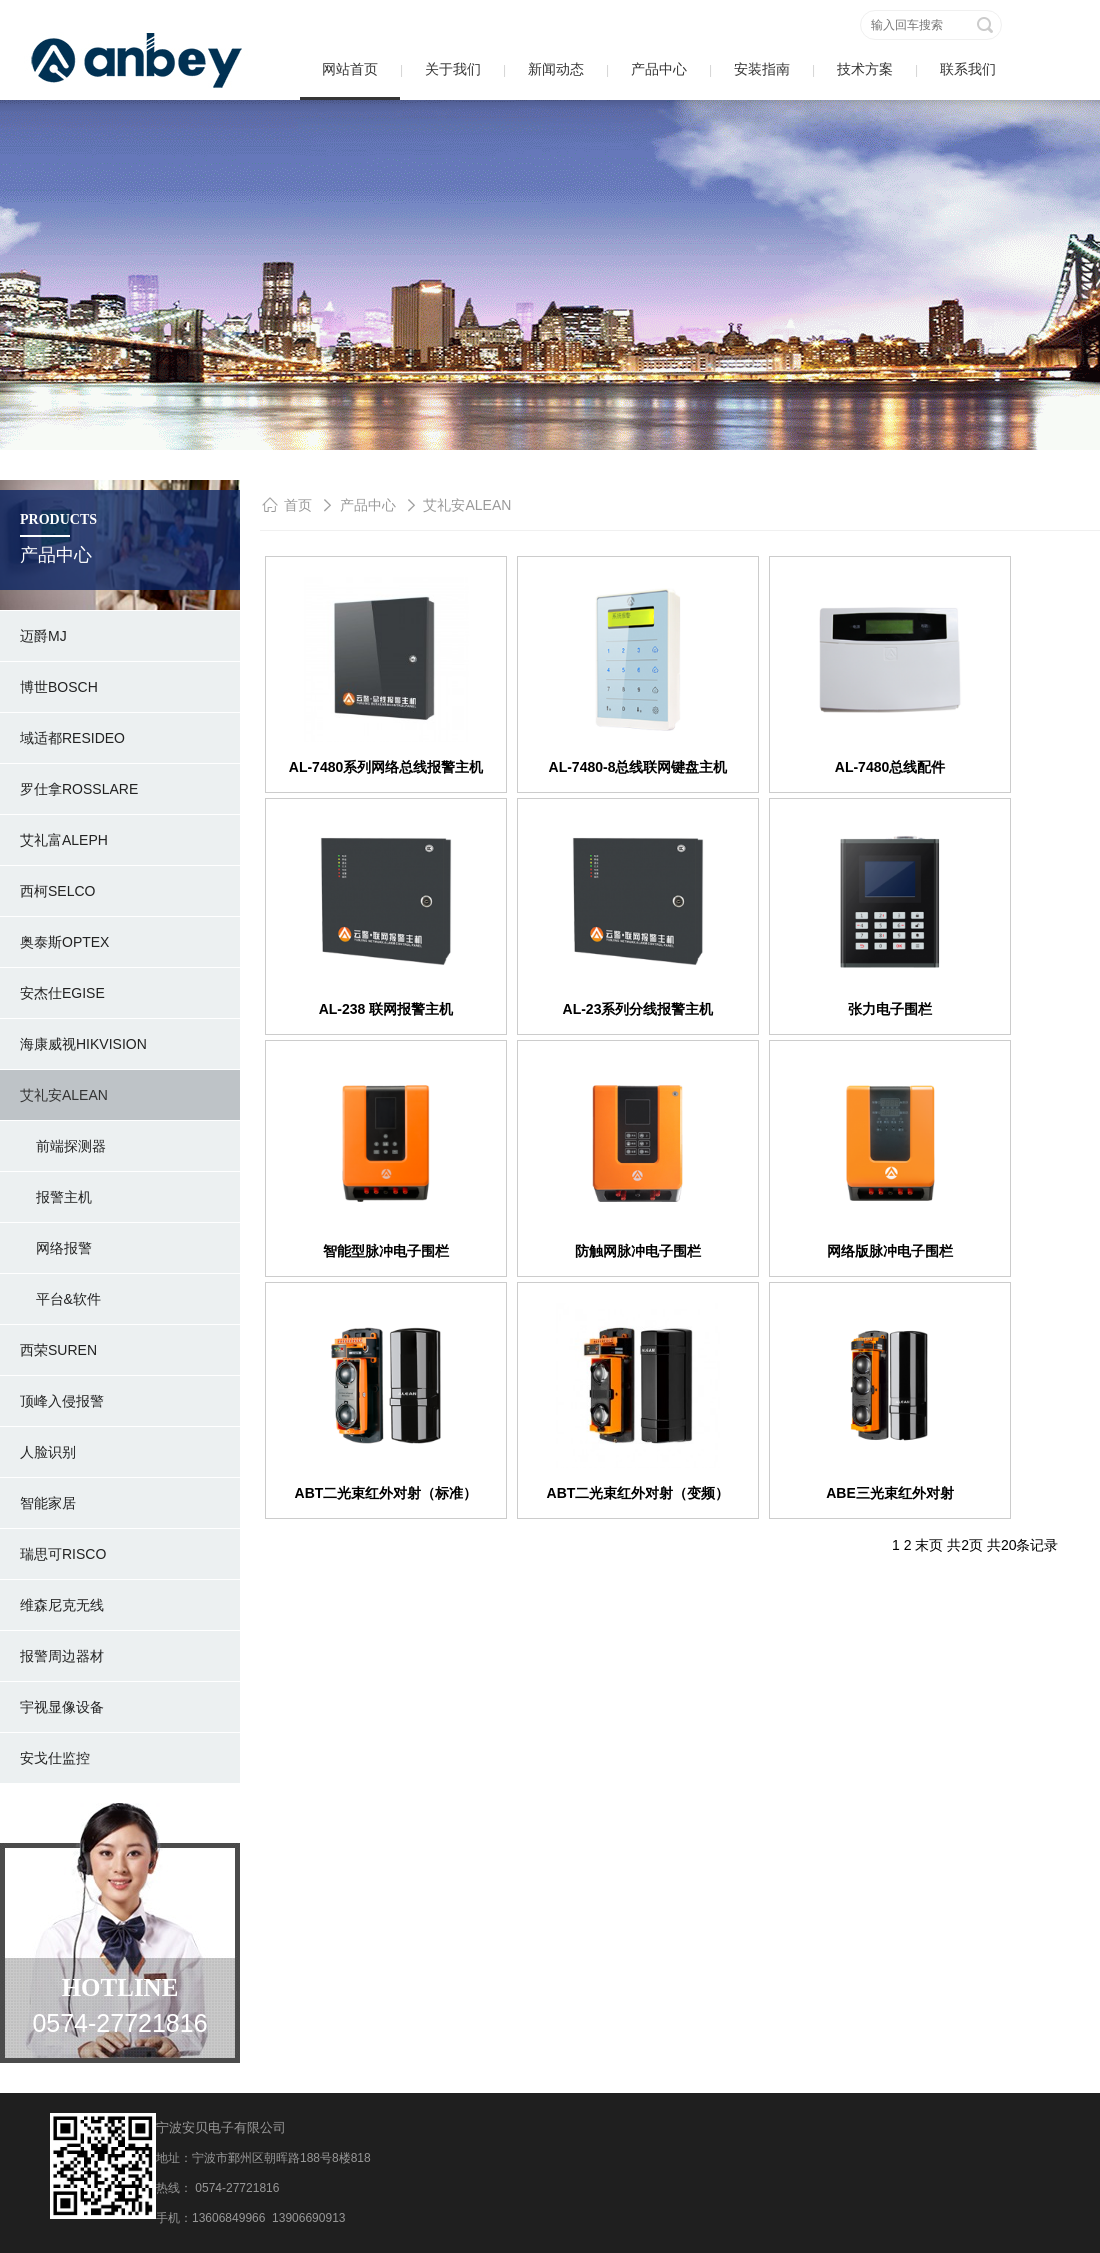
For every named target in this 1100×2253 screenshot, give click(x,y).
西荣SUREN (58, 1350)
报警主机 (56, 1197)
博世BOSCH (59, 687)
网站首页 (350, 69)
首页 (298, 505)
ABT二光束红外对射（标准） (386, 1493)
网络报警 (56, 1248)
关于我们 (453, 69)
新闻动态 (556, 69)
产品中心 (659, 69)
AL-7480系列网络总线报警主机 (386, 767)
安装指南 (762, 69)
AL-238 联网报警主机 (386, 1009)
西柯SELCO (57, 891)
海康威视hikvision (83, 1044)
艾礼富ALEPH (64, 840)
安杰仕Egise (62, 993)
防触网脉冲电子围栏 (638, 1251)
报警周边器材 (62, 1656)
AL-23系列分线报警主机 (638, 1009)
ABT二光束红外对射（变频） (638, 1493)
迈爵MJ (43, 636)
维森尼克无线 (62, 1605)
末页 (929, 1545)
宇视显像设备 (62, 1707)
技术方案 (865, 69)
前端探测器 (63, 1146)
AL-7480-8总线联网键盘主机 (638, 767)
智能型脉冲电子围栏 (386, 1251)
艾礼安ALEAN (64, 1095)
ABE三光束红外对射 (890, 1493)
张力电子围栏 (890, 1009)
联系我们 (968, 69)
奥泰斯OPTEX (64, 942)
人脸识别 (48, 1452)
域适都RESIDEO (72, 738)
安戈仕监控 (55, 1758)
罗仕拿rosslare (79, 789)
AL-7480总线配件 (890, 767)
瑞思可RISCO (63, 1554)
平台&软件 (60, 1299)
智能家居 (48, 1503)
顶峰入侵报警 (62, 1401)
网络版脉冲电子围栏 (890, 1251)
